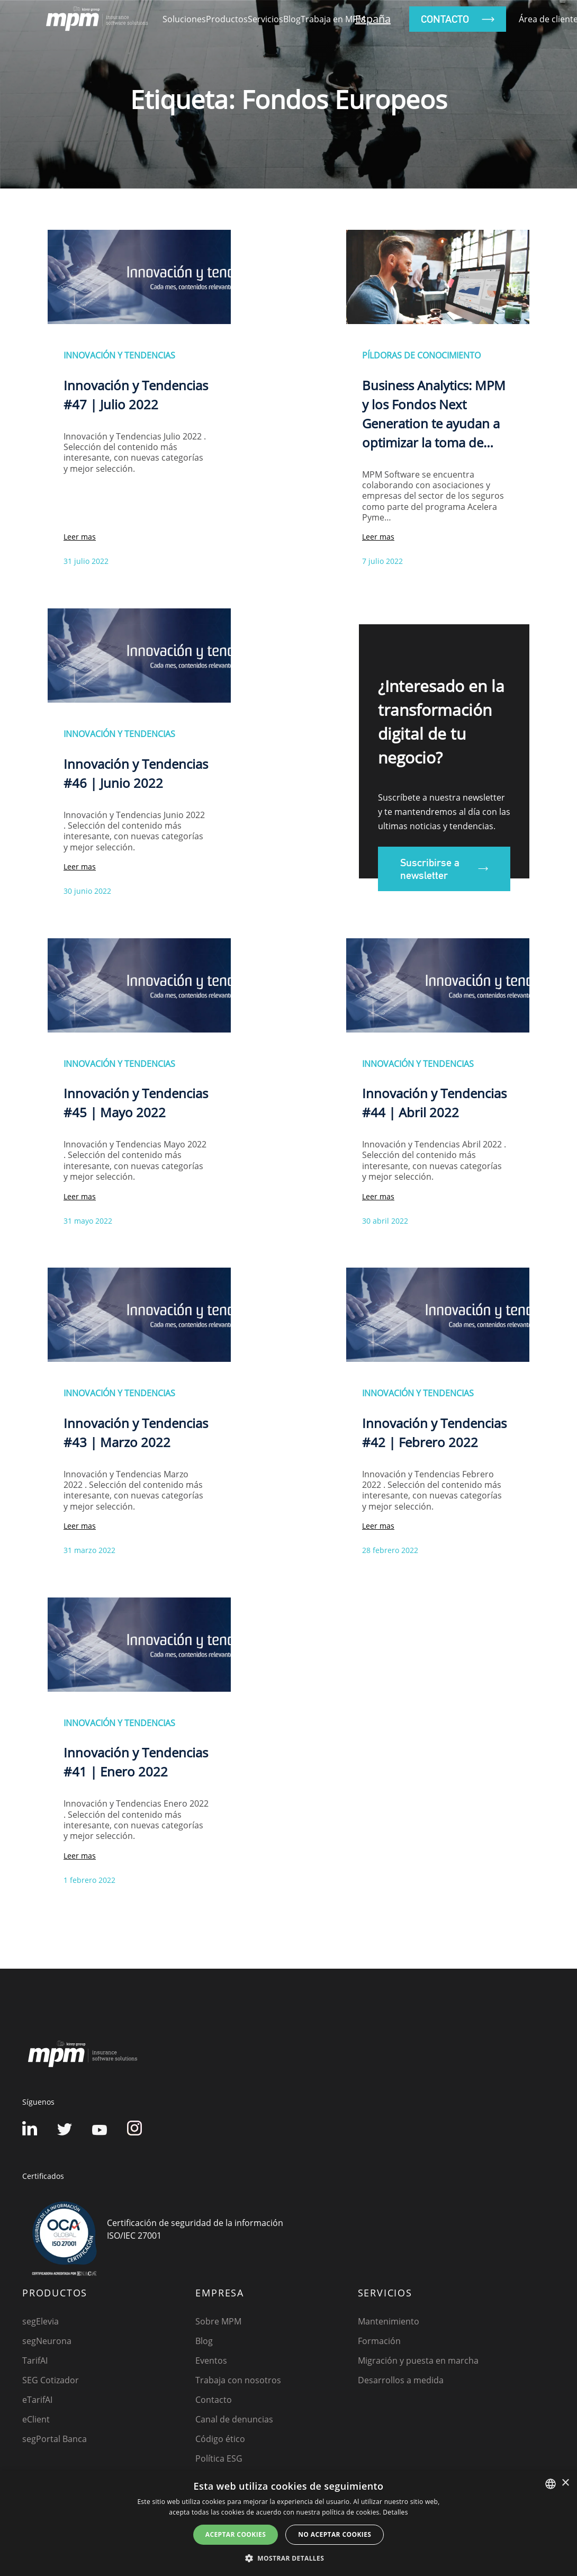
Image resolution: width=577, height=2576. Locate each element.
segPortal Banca (54, 2439)
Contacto (213, 2400)
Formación (379, 2341)
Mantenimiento (388, 2321)
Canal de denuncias (234, 2419)
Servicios (265, 19)
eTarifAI (37, 2400)
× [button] (565, 2483)
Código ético (220, 2439)
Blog (292, 19)
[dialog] (288, 2523)
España (373, 19)
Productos (227, 19)
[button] (288, 2558)
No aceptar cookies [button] (334, 2534)
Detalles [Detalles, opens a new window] (395, 2512)
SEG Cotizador (50, 2380)
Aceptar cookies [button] (235, 2534)
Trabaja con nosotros (238, 2380)
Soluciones (184, 19)
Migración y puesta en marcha (418, 2360)
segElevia (40, 2321)
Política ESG (218, 2458)
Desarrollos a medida (401, 2380)
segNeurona (46, 2341)
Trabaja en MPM (333, 19)
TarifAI (35, 2360)
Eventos (211, 2360)
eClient (36, 2419)
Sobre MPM (218, 2321)
